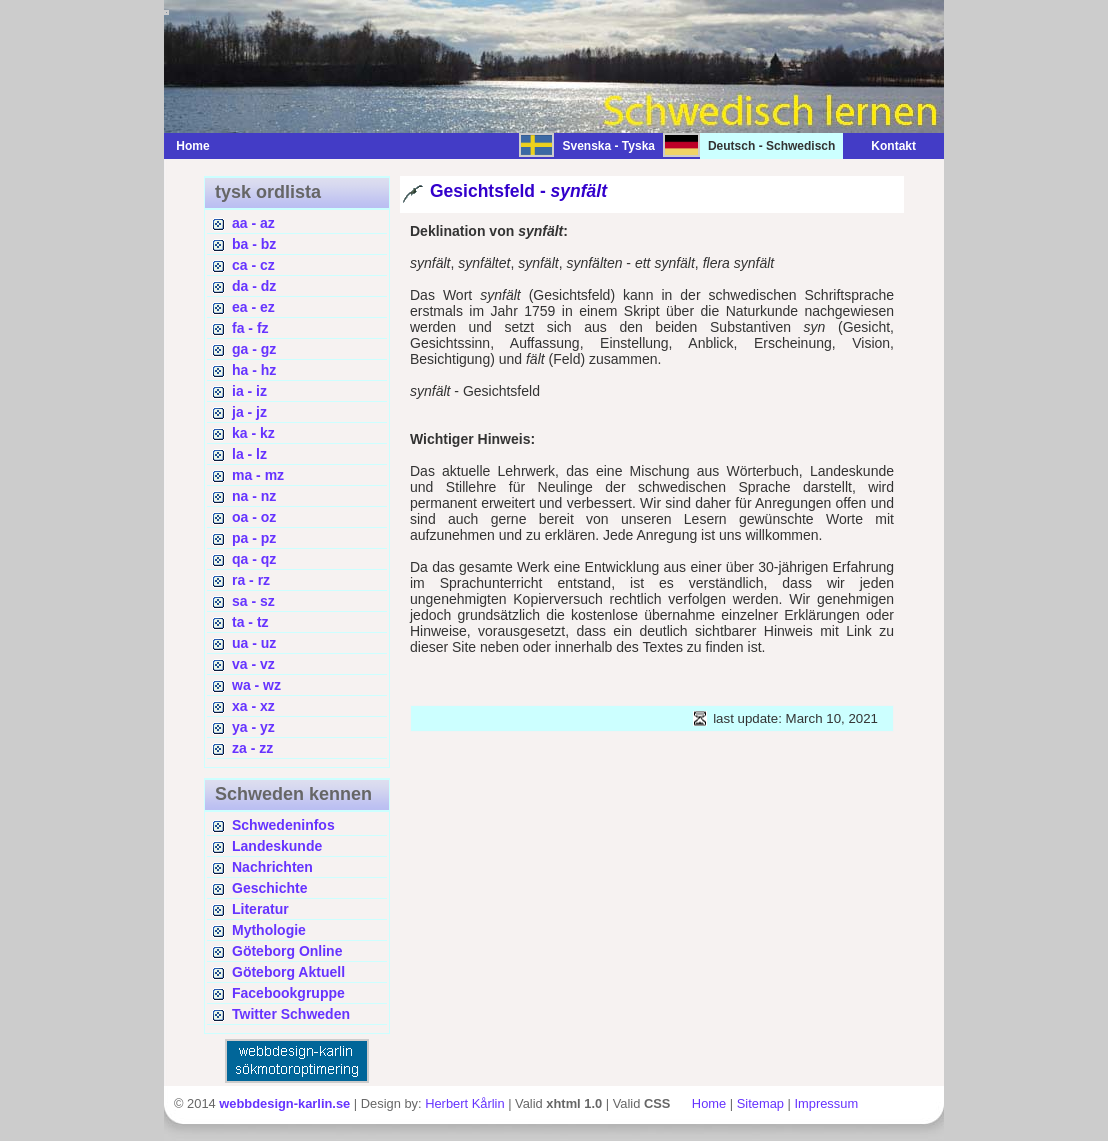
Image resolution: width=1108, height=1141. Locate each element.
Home (192, 146)
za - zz (252, 748)
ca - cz (253, 265)
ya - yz (253, 727)
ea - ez (253, 307)
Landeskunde (277, 846)
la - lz (249, 454)
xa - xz (253, 706)
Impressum (826, 1103)
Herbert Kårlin (464, 1103)
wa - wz (256, 685)
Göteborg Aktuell (288, 972)
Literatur (260, 909)
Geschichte (269, 888)
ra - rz (251, 580)
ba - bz (254, 244)
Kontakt (883, 146)
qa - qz (254, 559)
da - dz (254, 286)
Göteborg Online (287, 951)
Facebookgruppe (288, 993)
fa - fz (250, 328)
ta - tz (250, 622)
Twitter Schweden (291, 1014)
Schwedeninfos (283, 825)
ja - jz (249, 412)
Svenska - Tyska (608, 146)
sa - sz (253, 601)
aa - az (253, 223)
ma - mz (258, 475)
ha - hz (254, 370)
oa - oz (254, 517)
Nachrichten (272, 867)
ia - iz (249, 391)
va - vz (253, 664)
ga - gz (254, 349)
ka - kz (253, 433)
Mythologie (269, 930)
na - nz (254, 496)
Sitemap (760, 1103)
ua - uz (254, 643)
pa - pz (254, 538)
